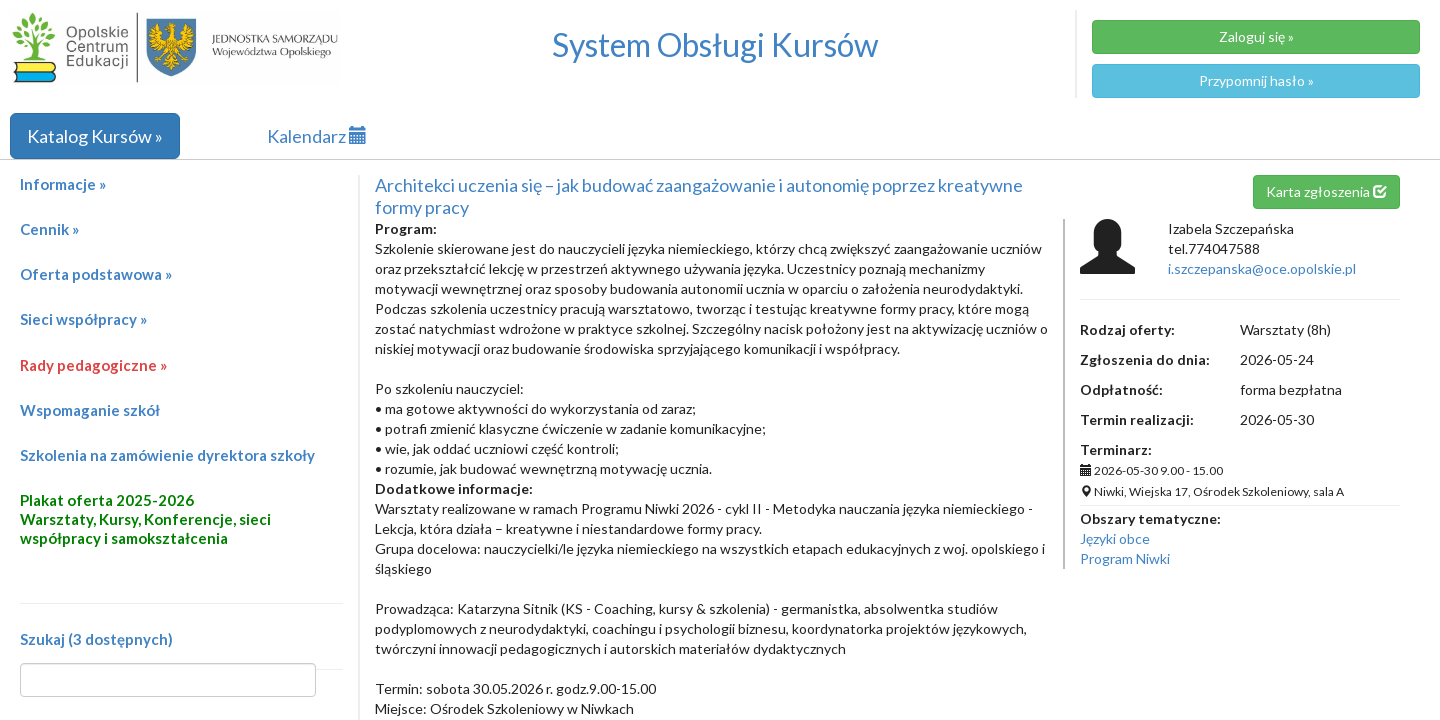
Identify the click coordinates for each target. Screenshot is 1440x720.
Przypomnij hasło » (1256, 80)
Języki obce (1115, 538)
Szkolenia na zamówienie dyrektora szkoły (167, 455)
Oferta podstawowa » (96, 274)
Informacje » (63, 184)
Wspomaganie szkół (90, 410)
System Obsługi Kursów (715, 44)
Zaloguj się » (1256, 36)
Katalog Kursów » (95, 136)
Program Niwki (1125, 558)
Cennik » (49, 229)
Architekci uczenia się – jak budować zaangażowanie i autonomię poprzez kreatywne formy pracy (699, 196)
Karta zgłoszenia (1326, 191)
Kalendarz (317, 136)
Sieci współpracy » (83, 319)
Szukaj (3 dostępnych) (96, 639)
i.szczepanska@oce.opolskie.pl (1262, 268)
